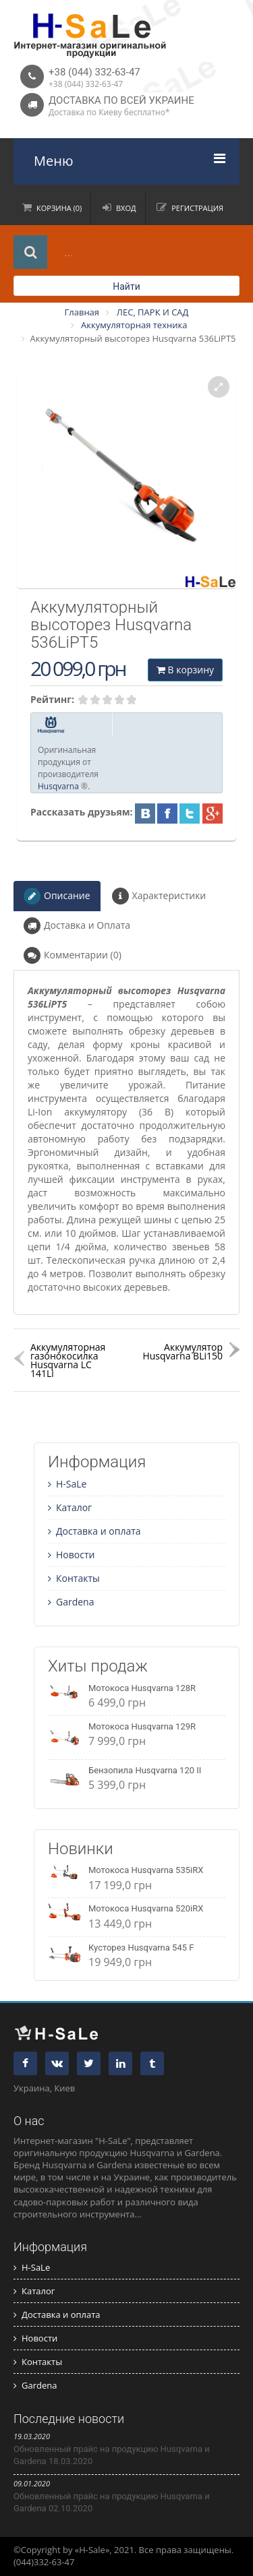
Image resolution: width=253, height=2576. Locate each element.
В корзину (185, 669)
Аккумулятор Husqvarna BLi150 (182, 1351)
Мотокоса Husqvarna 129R (142, 1726)
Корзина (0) (59, 208)
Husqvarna (58, 786)
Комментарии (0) (72, 955)
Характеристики (159, 896)
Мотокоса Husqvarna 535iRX (145, 1870)
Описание (57, 896)
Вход (126, 208)
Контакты (74, 1578)
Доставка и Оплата (77, 925)
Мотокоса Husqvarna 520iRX (145, 1908)
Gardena (71, 1601)
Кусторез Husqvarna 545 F (141, 1947)
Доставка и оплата (94, 1531)
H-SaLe (67, 1483)
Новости (71, 1554)
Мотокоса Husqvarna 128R (142, 1688)
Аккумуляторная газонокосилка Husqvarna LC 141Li (67, 1360)
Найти (126, 286)
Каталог (70, 1507)
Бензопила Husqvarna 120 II (144, 1770)
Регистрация (197, 208)
